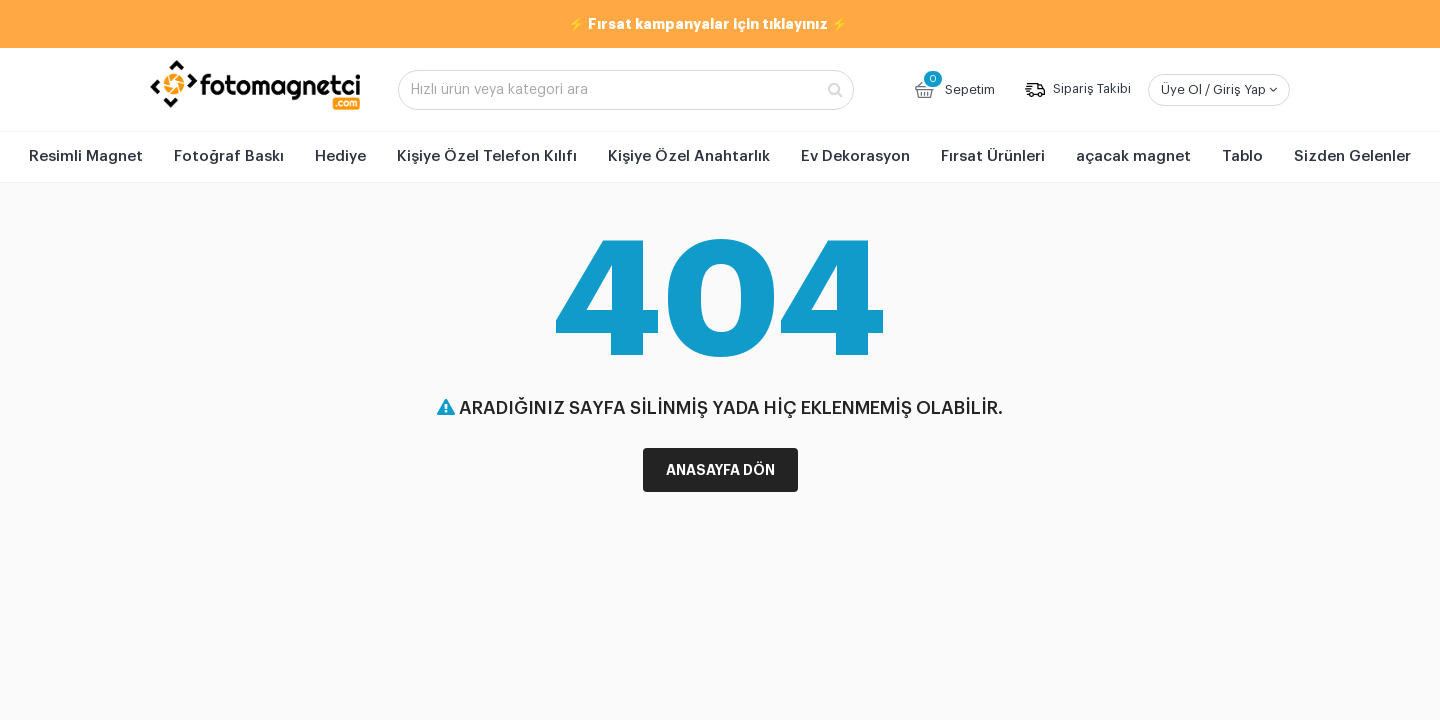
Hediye (340, 156)
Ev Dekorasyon (855, 156)
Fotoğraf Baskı (229, 156)
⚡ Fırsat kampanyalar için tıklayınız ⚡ (708, 24)
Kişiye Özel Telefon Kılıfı (487, 156)
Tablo (1242, 156)
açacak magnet (1133, 156)
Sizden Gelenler (1352, 156)
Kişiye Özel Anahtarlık (689, 156)
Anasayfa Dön (720, 470)
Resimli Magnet (86, 156)
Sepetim (953, 87)
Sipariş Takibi (1078, 90)
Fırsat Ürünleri (993, 156)
